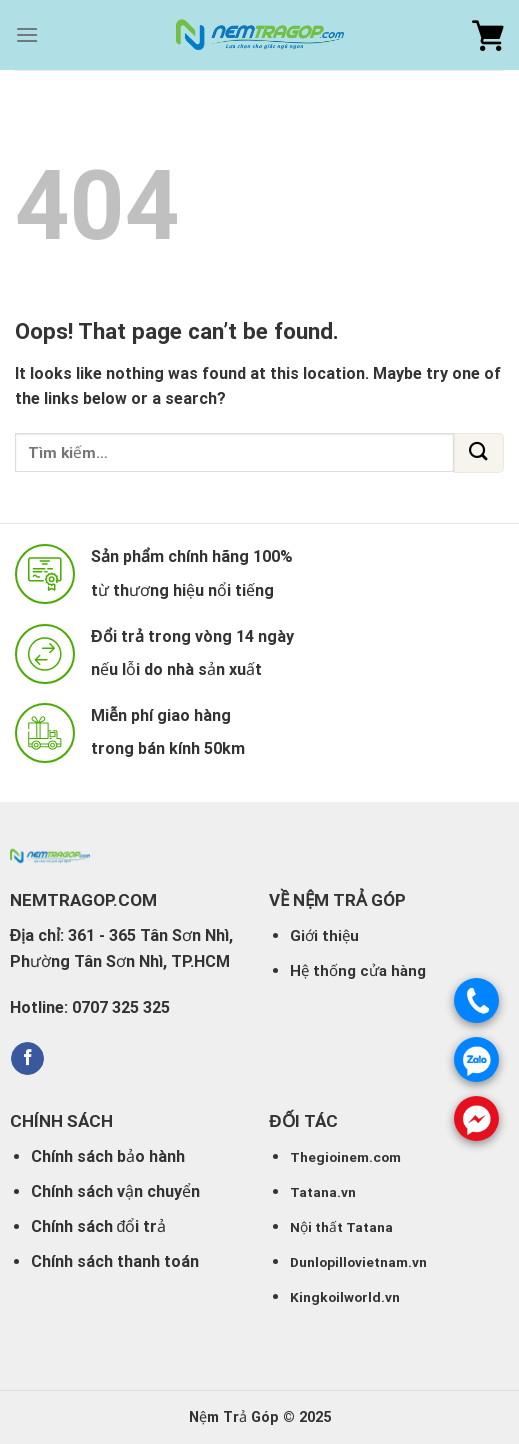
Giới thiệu (324, 936)
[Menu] (27, 34)
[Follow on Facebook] (27, 1059)
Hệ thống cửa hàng (358, 971)
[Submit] (479, 453)
